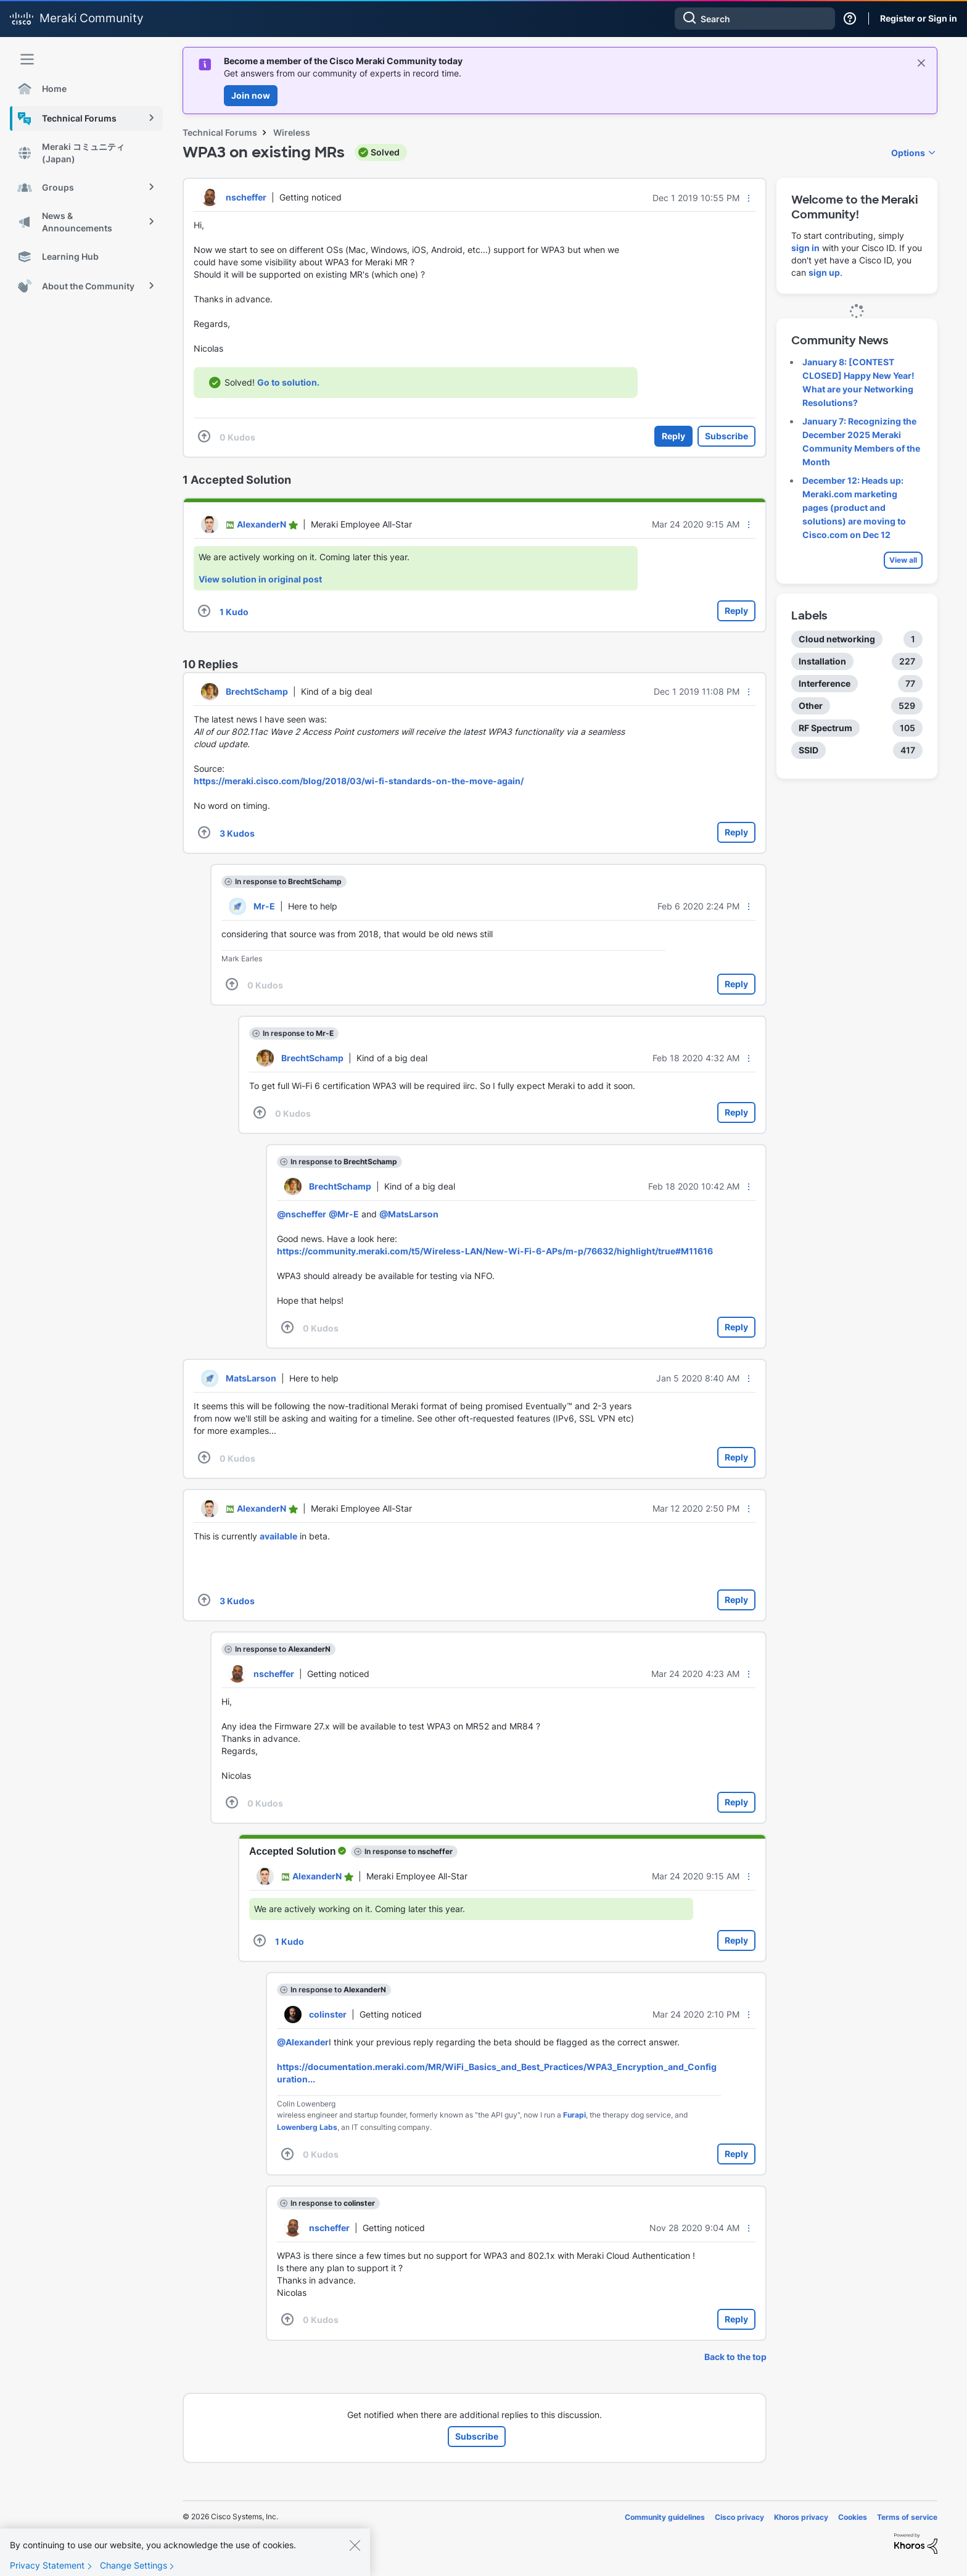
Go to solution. (288, 382)
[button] (748, 198)
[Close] (354, 2556)
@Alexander (303, 2042)
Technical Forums (220, 132)
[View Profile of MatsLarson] (251, 1378)
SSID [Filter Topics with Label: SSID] (808, 750)
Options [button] (908, 152)
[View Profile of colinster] (328, 2014)
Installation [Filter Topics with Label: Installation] (822, 661)
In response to (288, 881)
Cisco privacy (739, 2517)
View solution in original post (260, 579)
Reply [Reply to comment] (736, 610)
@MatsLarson (408, 1214)
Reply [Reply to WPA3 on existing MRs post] (673, 436)
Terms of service (907, 2517)
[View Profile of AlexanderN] (261, 524)
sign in (805, 247)
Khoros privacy (801, 2517)
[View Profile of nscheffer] (246, 197)
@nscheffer (301, 1214)
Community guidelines (665, 2517)
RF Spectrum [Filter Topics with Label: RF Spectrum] (825, 728)
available (278, 1536)
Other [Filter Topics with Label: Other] (811, 705)
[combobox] (755, 18)
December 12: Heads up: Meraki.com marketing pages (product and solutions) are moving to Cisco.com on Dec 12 (854, 507)
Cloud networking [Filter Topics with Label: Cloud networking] (837, 639)
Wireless (291, 132)
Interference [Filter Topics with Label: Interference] (824, 683)
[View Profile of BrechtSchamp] (257, 691)
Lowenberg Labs (307, 2127)
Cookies (852, 2517)
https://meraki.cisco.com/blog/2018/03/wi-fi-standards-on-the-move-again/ (359, 781)
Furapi (574, 2114)
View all (903, 560)
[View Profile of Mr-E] (264, 906)
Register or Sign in (918, 18)
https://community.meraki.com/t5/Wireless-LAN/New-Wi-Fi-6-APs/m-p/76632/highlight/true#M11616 (495, 1251)
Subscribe (726, 436)
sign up (824, 272)
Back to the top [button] (735, 2356)
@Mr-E (344, 1214)
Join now (250, 95)
